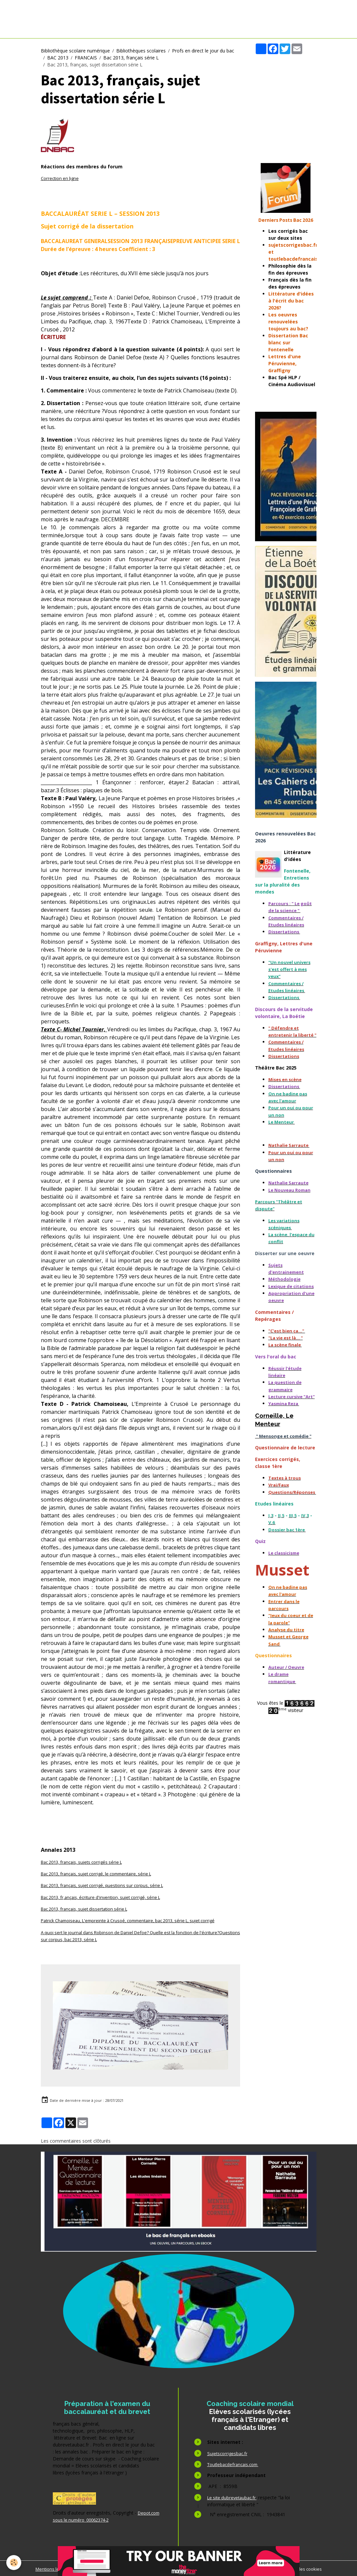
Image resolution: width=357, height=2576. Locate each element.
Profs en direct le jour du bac (203, 50)
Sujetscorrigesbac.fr (228, 2452)
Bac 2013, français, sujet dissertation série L (88, 1908)
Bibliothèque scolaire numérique (75, 50)
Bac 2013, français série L (131, 57)
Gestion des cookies (307, 2567)
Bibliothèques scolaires (141, 50)
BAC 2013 (57, 57)
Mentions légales (46, 2567)
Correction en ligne (61, 178)
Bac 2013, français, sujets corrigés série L (86, 1862)
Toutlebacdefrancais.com (235, 2463)
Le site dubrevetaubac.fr (233, 2496)
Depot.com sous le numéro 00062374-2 (97, 2519)
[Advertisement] (286, 104)
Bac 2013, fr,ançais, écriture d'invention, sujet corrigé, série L (106, 1897)
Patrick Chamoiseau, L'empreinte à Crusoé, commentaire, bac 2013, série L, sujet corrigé (137, 1920)
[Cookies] (14, 2562)
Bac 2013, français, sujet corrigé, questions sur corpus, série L (108, 1885)
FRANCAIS (86, 57)
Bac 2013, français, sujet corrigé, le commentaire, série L (102, 1873)
